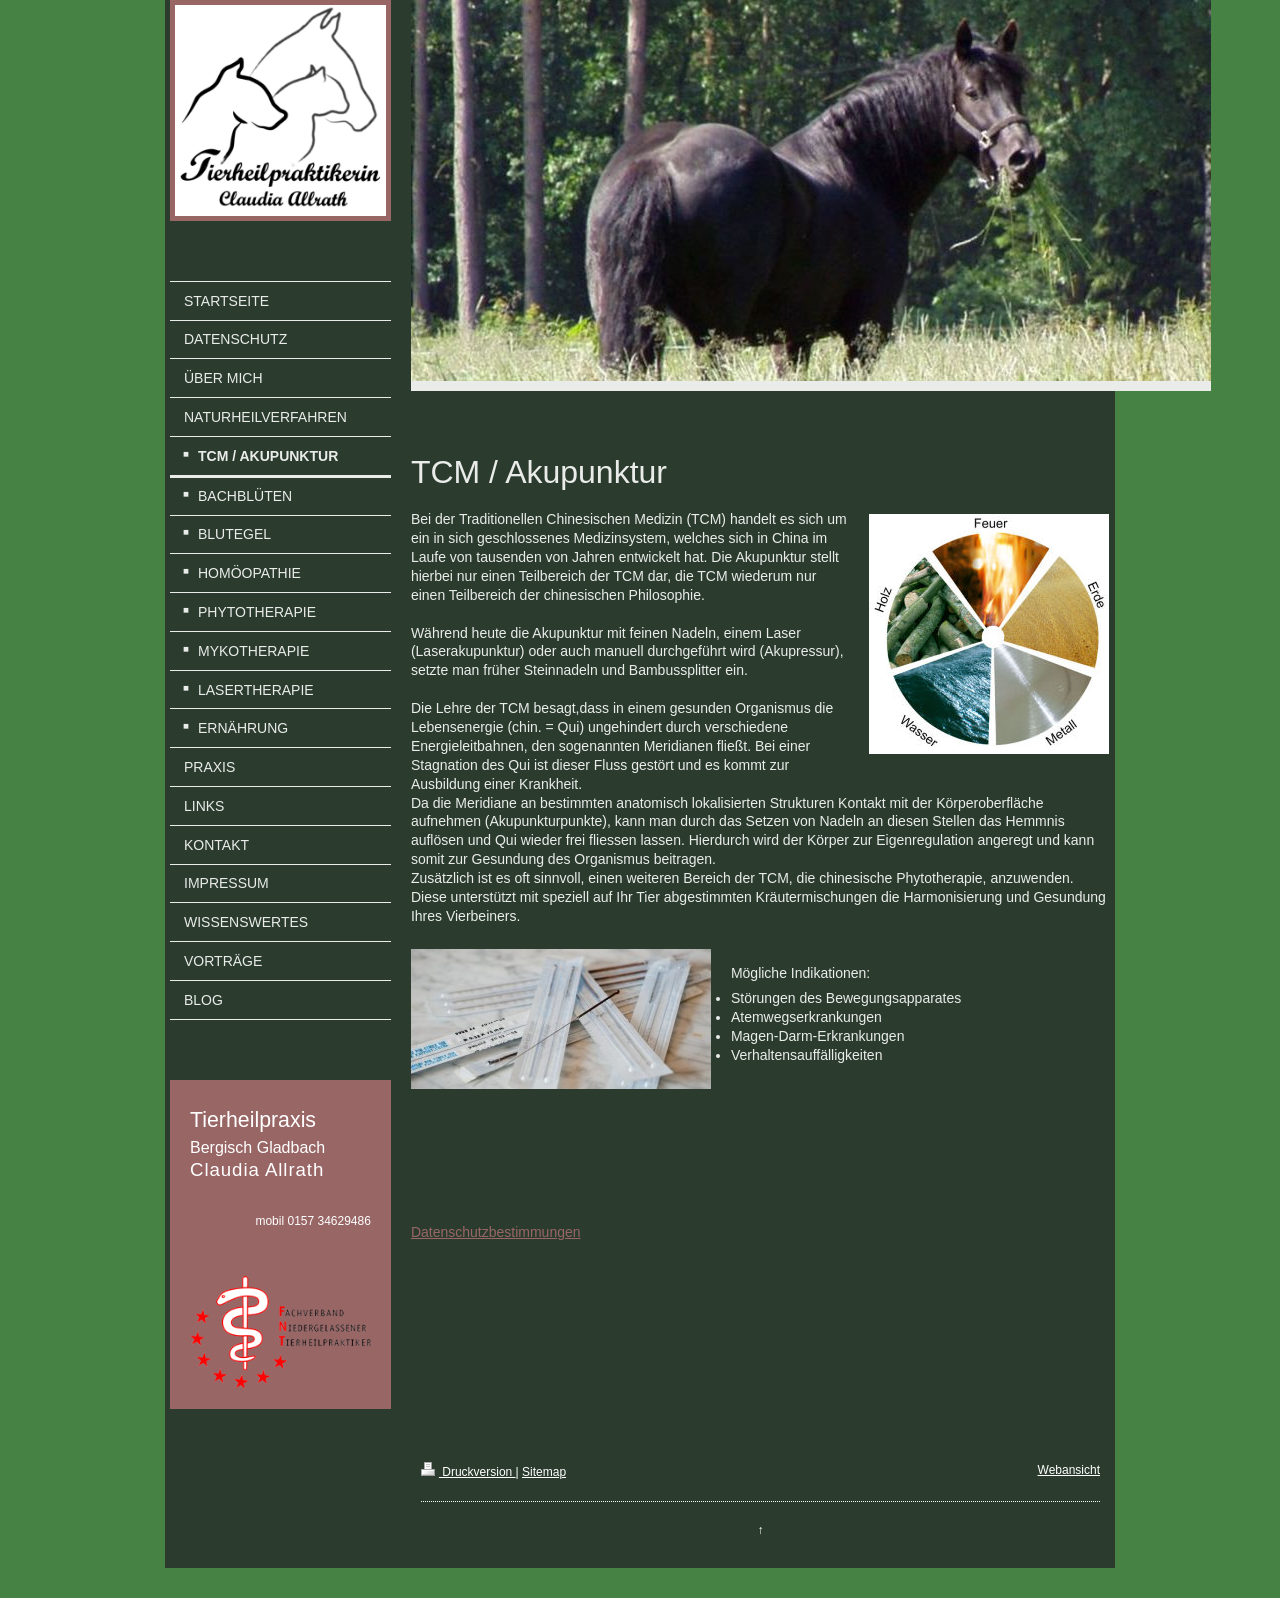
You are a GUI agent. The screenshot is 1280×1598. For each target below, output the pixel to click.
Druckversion (468, 1472)
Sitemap (544, 1472)
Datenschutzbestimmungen (496, 1232)
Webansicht (1069, 1470)
